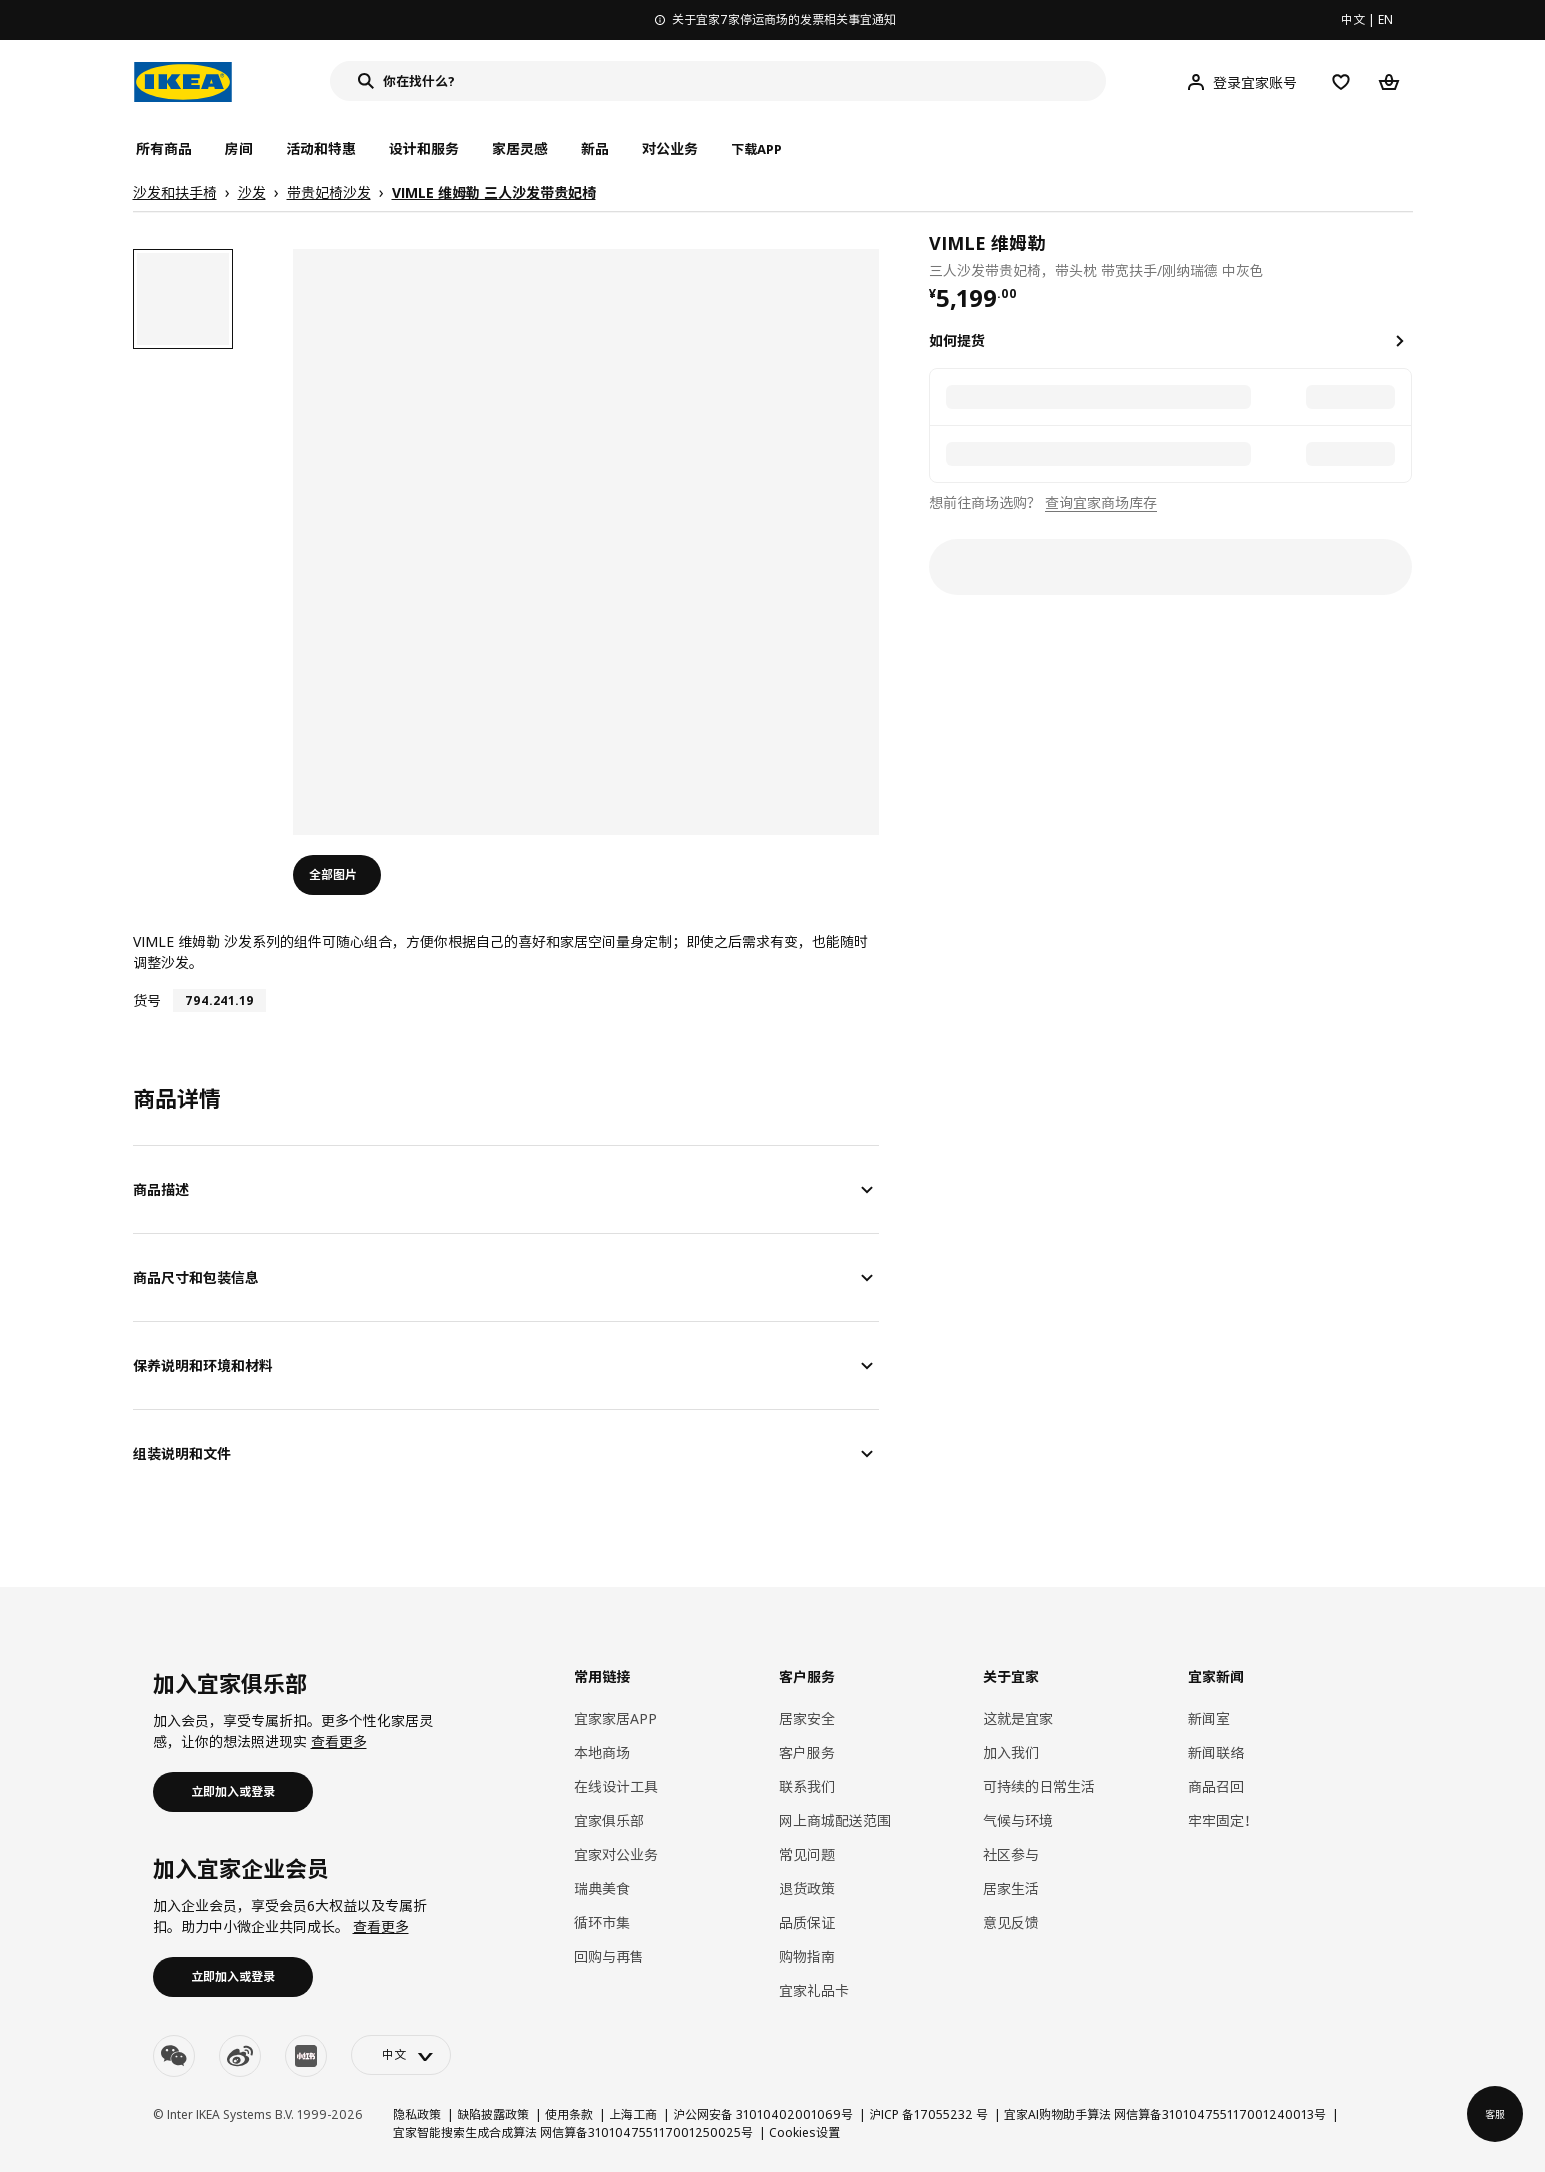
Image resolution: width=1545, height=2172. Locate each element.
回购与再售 (609, 1956)
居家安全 (807, 1718)
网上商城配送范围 (835, 1820)
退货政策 (807, 1888)
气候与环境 (1018, 1820)
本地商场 (602, 1752)
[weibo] (240, 2056)
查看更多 (339, 1741)
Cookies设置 (804, 2132)
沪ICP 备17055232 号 (928, 2114)
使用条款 (569, 2114)
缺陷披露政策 (493, 2114)
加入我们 (1011, 1752)
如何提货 (957, 340)
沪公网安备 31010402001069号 (763, 2114)
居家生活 (1011, 1888)
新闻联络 (1216, 1752)
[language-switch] (401, 2055)
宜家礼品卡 (814, 1990)
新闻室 (1209, 1718)
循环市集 (602, 1922)
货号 (147, 1000)
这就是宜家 (1018, 1718)
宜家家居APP (615, 1718)
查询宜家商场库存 (1101, 502)
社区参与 (1011, 1854)
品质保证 (807, 1922)
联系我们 (807, 1786)
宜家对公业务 (616, 1854)
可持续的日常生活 (1039, 1786)
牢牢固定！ (1223, 1820)
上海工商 (633, 2114)
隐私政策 (417, 2114)
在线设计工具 (616, 1786)
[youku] (306, 2056)
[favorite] (1404, 255)
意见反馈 (1011, 1922)
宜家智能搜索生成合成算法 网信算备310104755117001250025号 (573, 2132)
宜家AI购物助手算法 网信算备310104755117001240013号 (1165, 2114)
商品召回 (1216, 1786)
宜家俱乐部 (609, 1820)
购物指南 (807, 1956)
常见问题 (807, 1854)
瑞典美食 (602, 1888)
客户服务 (807, 1752)
